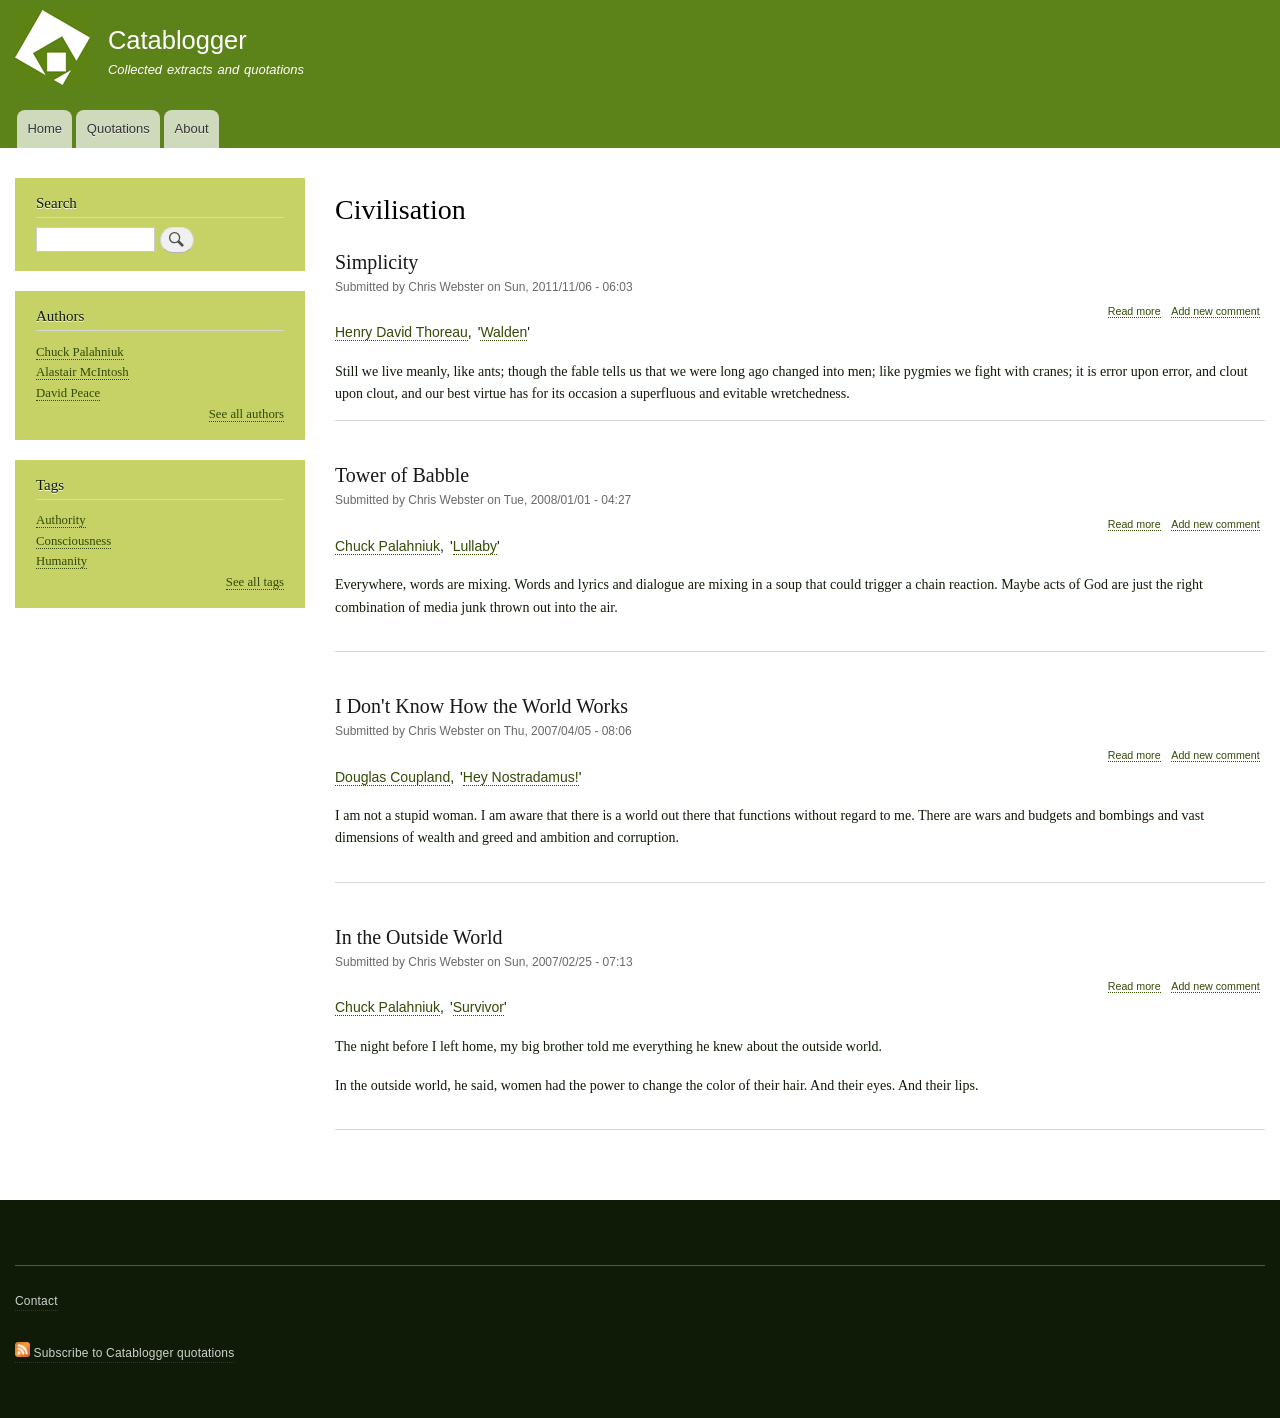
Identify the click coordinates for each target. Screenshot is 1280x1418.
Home (44, 128)
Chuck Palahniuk (387, 546)
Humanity (61, 561)
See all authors (246, 414)
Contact (36, 1301)
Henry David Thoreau (401, 332)
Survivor (478, 1007)
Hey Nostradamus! (521, 777)
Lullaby (475, 546)
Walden (503, 332)
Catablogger (177, 40)
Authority (61, 520)
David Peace (68, 393)
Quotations (118, 128)
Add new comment (1215, 311)
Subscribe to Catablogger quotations (124, 1351)
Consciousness (73, 541)
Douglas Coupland (392, 777)
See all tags (255, 582)
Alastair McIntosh (82, 372)
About (192, 128)
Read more (1134, 311)
